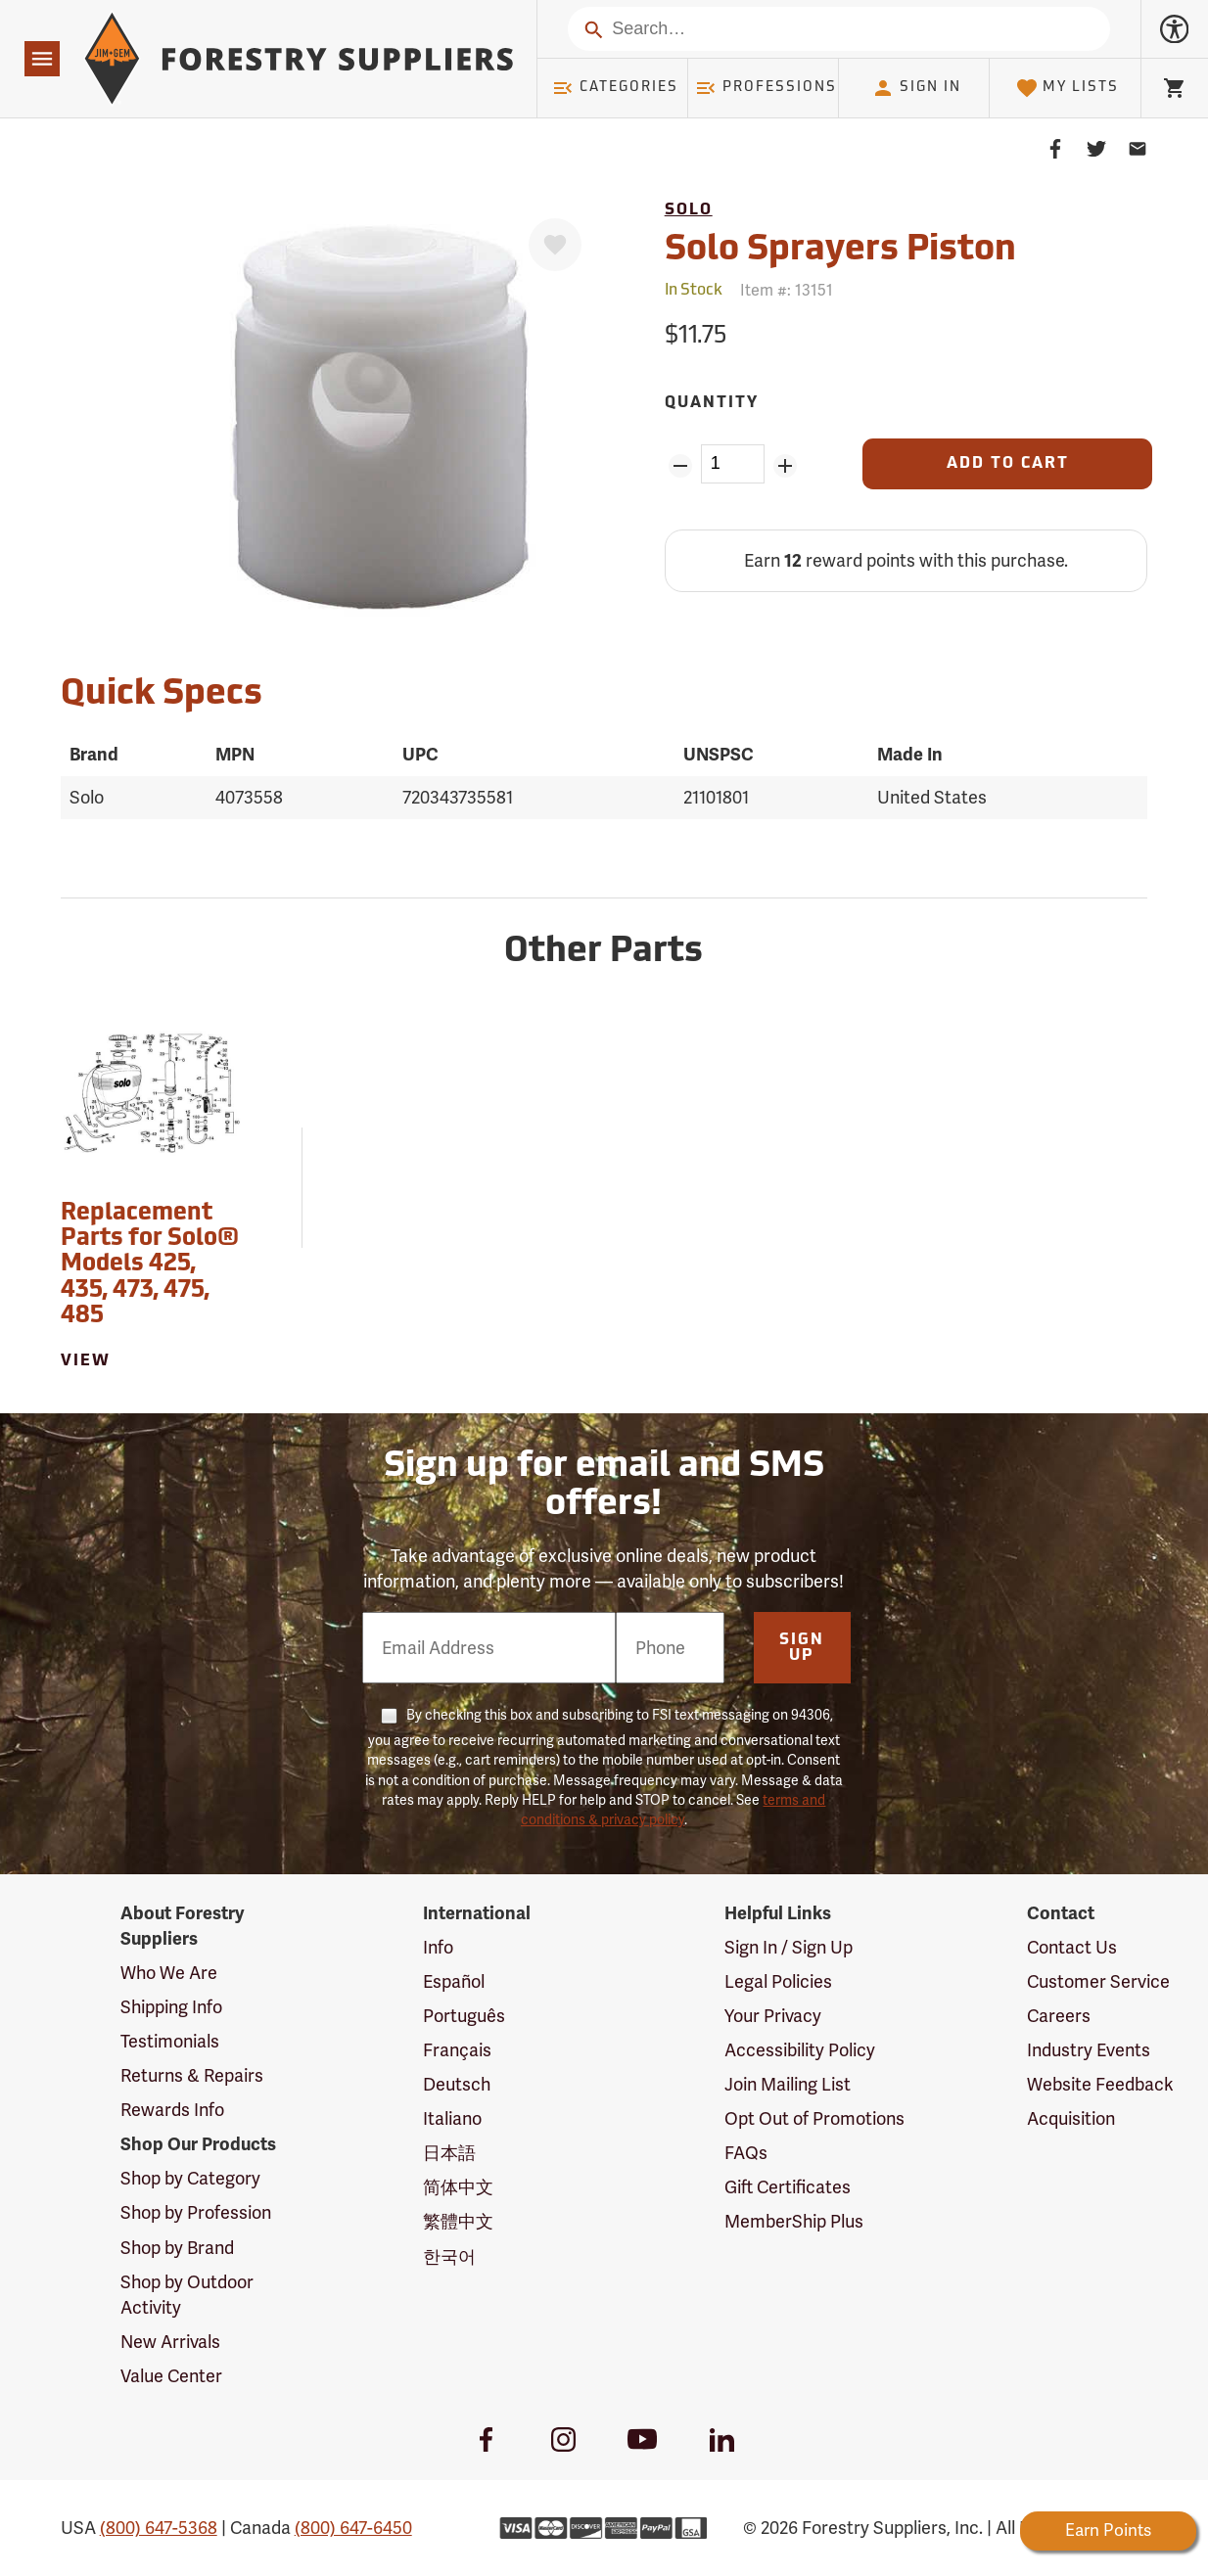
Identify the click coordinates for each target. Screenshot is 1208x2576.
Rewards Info (172, 2109)
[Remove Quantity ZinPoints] (681, 466)
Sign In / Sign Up (788, 1947)
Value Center (171, 2376)
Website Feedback (1100, 2084)
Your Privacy (772, 2015)
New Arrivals (170, 2341)
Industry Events (1088, 2050)
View (86, 1361)
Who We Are (168, 1972)
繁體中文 (458, 2221)
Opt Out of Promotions (814, 2118)
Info (438, 1947)
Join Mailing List (787, 2084)
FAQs (745, 2152)
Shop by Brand (177, 2247)
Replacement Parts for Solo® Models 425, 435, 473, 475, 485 (150, 1265)
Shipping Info (171, 2007)
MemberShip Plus (793, 2221)
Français (457, 2050)
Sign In (916, 88)
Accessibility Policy (799, 2050)
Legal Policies (778, 1981)
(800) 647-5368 (158, 2527)
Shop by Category (190, 2178)
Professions (765, 88)
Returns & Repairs (191, 2075)
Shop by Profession (195, 2212)
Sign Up (801, 1648)
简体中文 (458, 2187)
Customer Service (1098, 1981)
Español (454, 1981)
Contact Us (1072, 1947)
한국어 (449, 2256)
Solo (689, 210)
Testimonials (169, 2041)
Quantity (712, 403)
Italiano (452, 2118)
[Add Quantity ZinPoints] (784, 466)
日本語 (449, 2152)
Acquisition (1071, 2118)
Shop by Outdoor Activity (187, 2295)
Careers (1059, 2015)
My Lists (1067, 88)
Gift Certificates (787, 2187)
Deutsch (456, 2084)
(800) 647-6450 (353, 2527)
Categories (614, 88)
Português (464, 2015)
